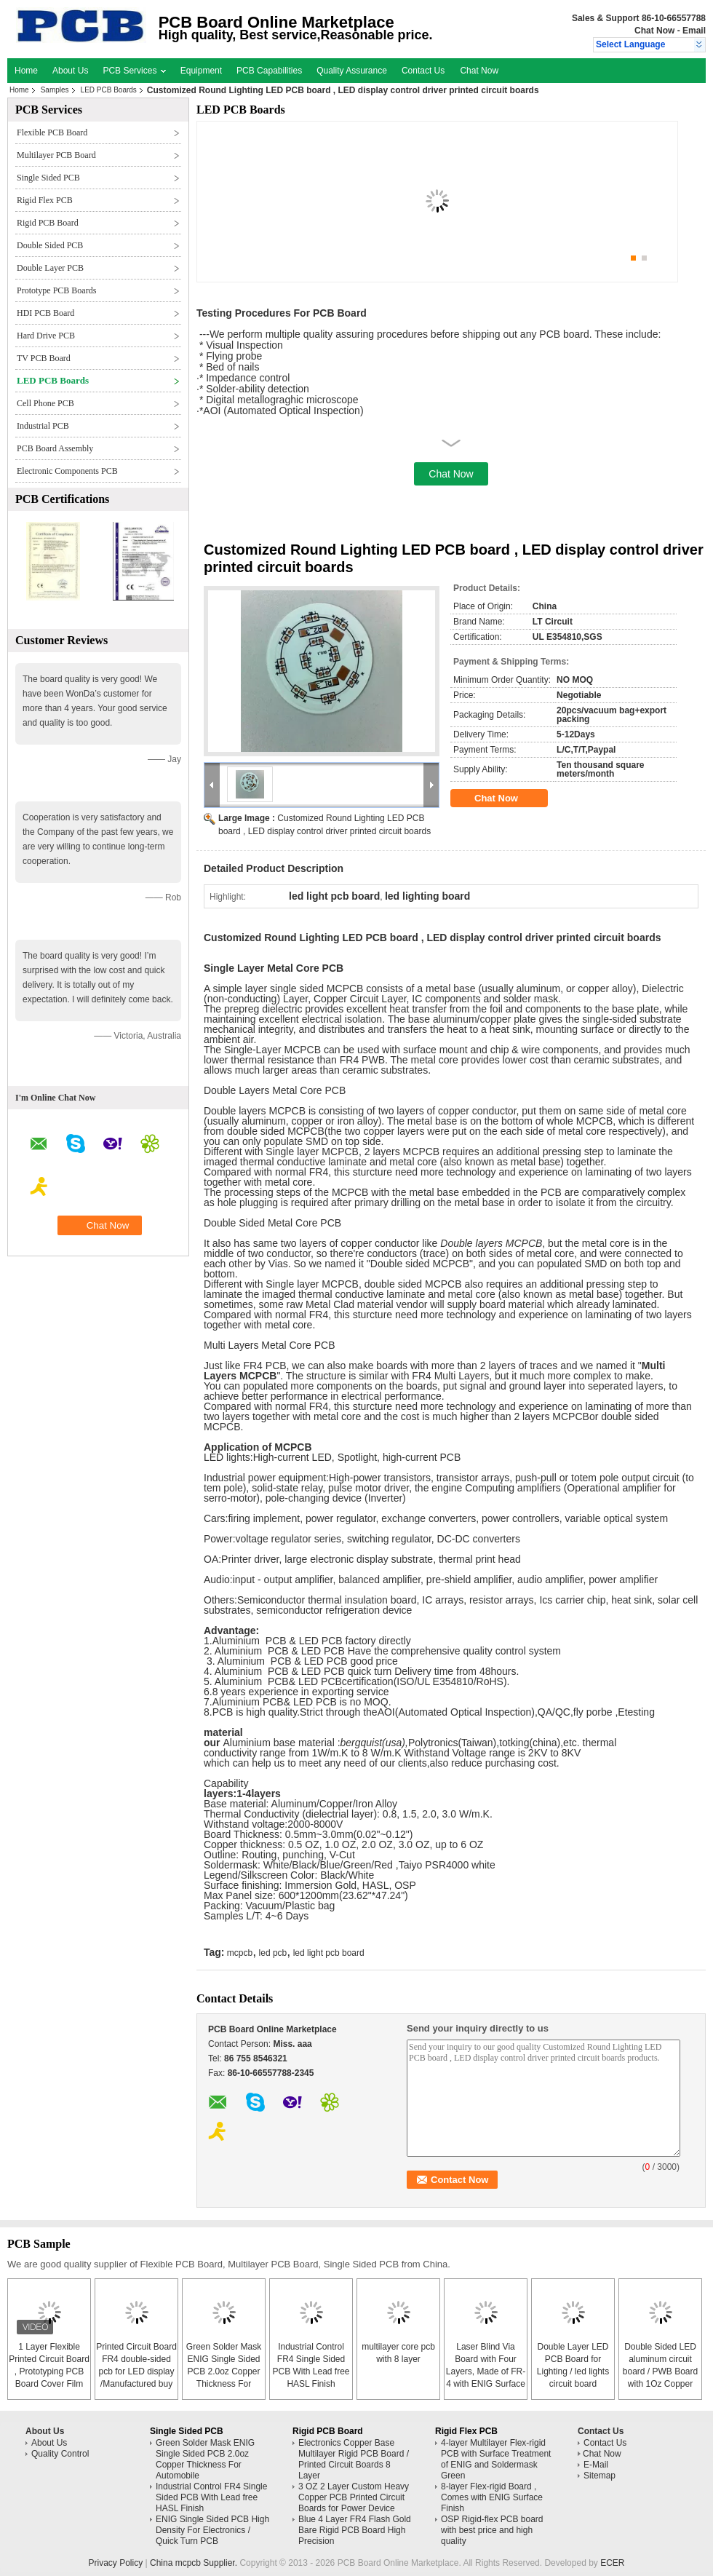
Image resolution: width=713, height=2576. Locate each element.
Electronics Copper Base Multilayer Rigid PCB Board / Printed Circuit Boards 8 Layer (353, 2459)
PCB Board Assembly (55, 448)
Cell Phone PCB (45, 403)
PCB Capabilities (269, 71)
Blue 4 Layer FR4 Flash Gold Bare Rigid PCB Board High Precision (354, 2530)
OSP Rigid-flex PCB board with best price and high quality (492, 2530)
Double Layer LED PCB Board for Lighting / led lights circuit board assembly (573, 2371)
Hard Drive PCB (46, 335)
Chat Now (654, 30)
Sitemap (599, 2475)
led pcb (273, 1953)
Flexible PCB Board (52, 132)
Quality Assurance (351, 71)
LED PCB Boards (109, 90)
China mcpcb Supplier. (194, 2563)
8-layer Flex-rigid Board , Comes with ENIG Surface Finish (492, 2497)
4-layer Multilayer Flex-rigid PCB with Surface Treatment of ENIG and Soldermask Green (496, 2459)
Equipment (201, 71)
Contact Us (423, 71)
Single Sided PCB (48, 178)
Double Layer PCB (50, 268)
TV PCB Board (44, 358)
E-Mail (595, 2465)
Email (694, 30)
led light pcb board (329, 1953)
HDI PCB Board (45, 313)
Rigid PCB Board (48, 223)
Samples (55, 90)
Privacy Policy (115, 2563)
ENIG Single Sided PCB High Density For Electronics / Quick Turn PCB (212, 2530)
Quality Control (60, 2454)
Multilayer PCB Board (56, 155)
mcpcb (239, 1953)
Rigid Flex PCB (45, 200)
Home (26, 71)
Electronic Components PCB (67, 471)
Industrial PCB (43, 426)
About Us (70, 71)
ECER (612, 2563)
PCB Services (134, 71)
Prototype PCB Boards (56, 290)
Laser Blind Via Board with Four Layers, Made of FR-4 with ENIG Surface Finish (485, 2371)
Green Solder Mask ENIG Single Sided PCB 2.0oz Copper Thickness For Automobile (223, 2371)
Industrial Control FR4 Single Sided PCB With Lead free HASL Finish (211, 2497)
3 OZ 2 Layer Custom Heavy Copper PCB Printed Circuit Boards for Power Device (353, 2497)
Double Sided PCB (50, 245)
